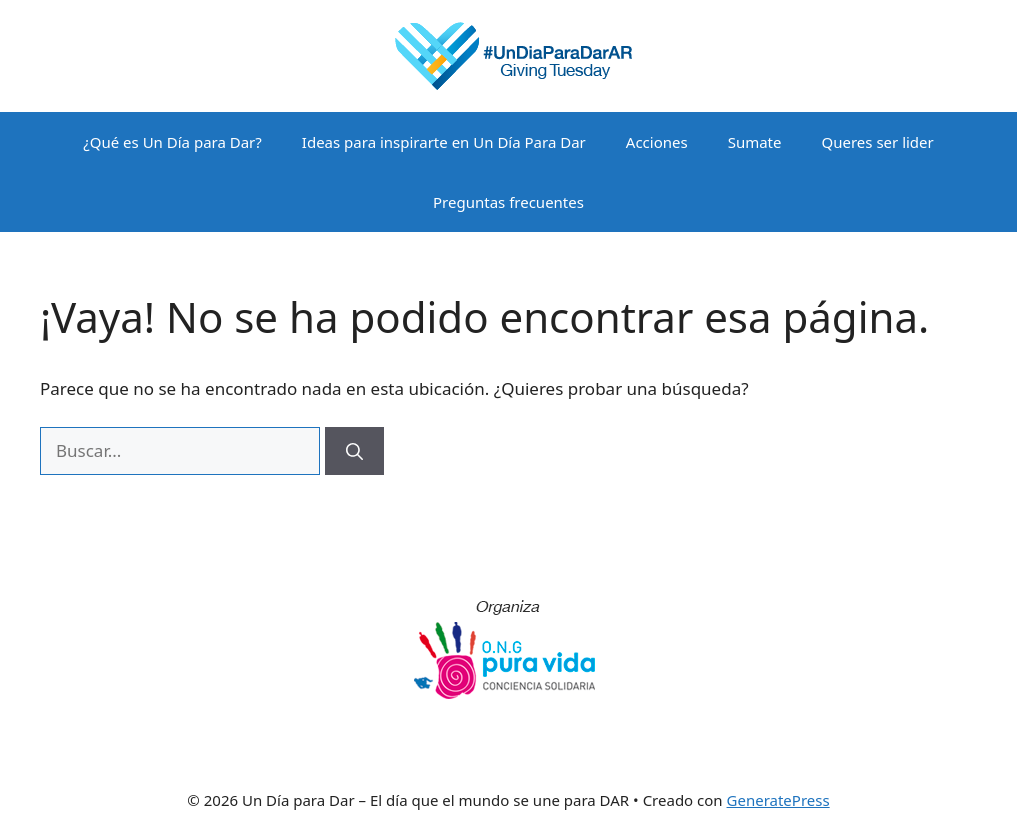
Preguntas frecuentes (508, 202)
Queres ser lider (878, 142)
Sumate (755, 142)
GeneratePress (778, 800)
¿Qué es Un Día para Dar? (172, 142)
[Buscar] (354, 451)
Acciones (657, 142)
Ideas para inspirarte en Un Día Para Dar (444, 142)
